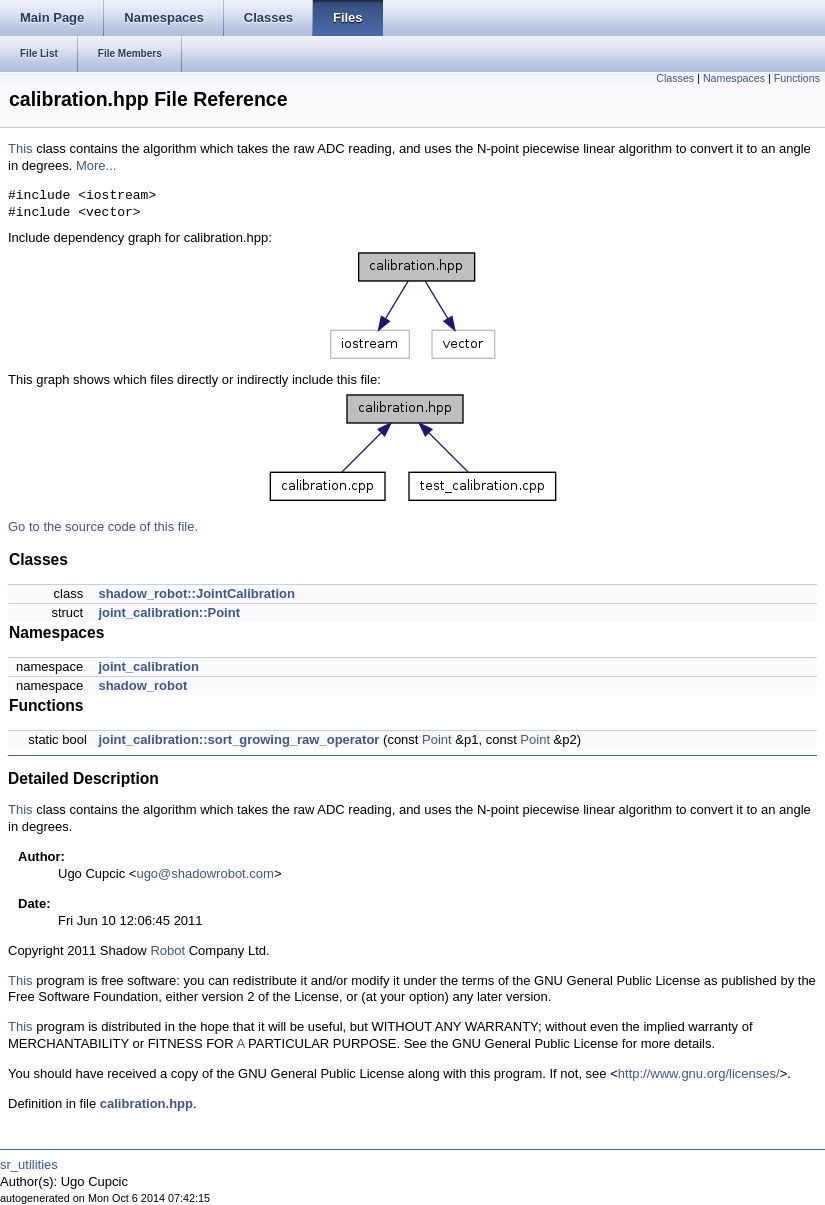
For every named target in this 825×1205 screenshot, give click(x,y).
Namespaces (734, 78)
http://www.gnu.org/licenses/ (699, 1073)
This (20, 148)
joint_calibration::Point (169, 612)
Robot (167, 950)
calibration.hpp (146, 1103)
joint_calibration (148, 666)
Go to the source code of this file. (103, 526)
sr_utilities (29, 1164)
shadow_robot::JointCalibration (196, 593)
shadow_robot (142, 685)
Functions (797, 78)
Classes (675, 78)
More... (96, 165)
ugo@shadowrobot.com (205, 873)
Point (437, 739)
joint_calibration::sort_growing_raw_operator (238, 739)
